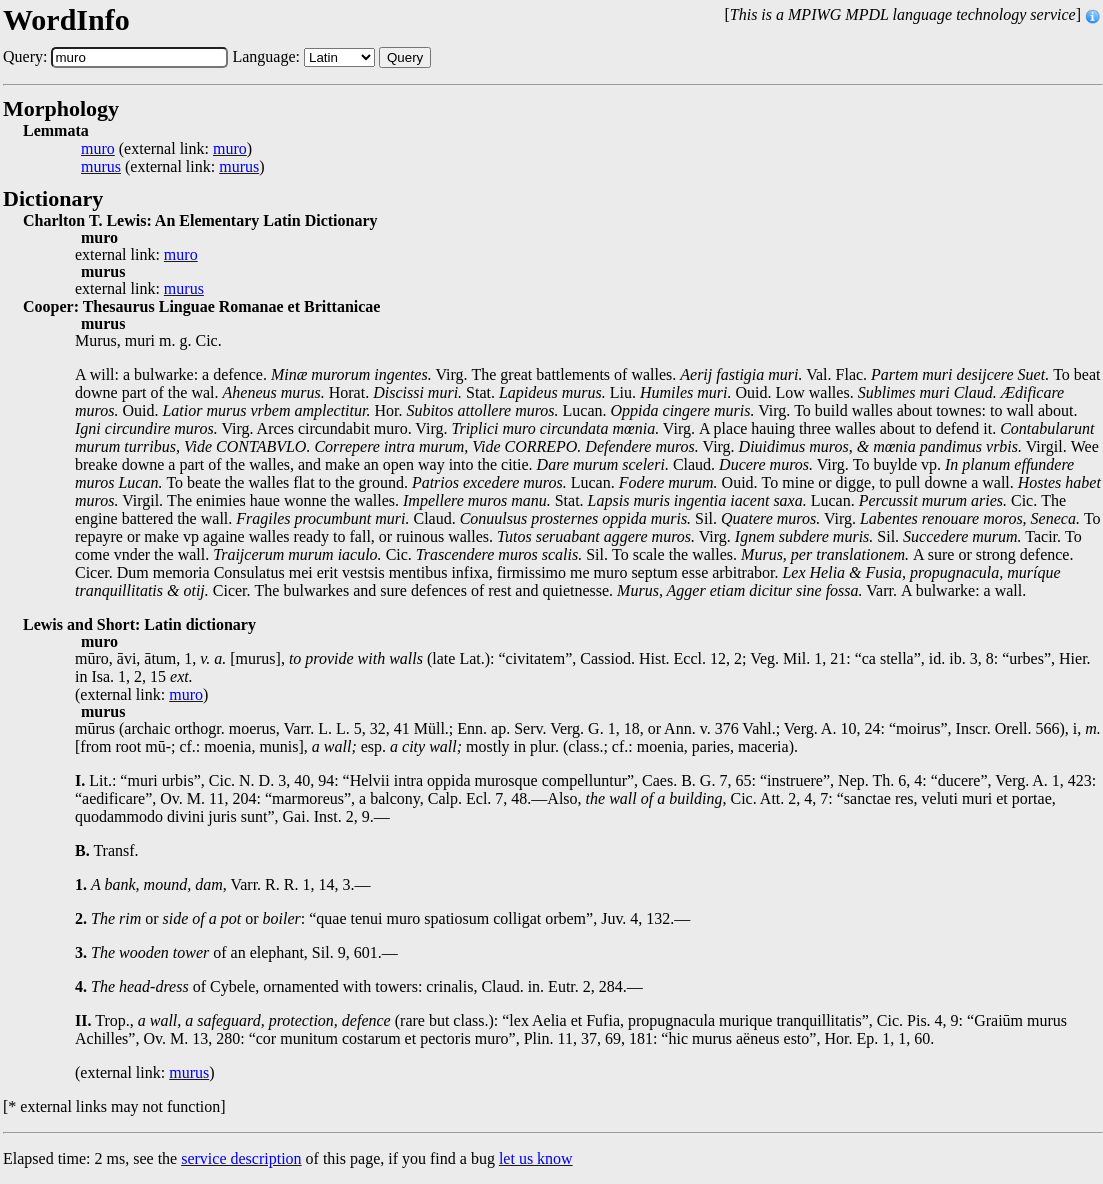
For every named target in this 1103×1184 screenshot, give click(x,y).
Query (405, 57)
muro (98, 149)
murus (101, 167)
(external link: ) (166, 149)
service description (241, 1158)
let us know (536, 1158)
